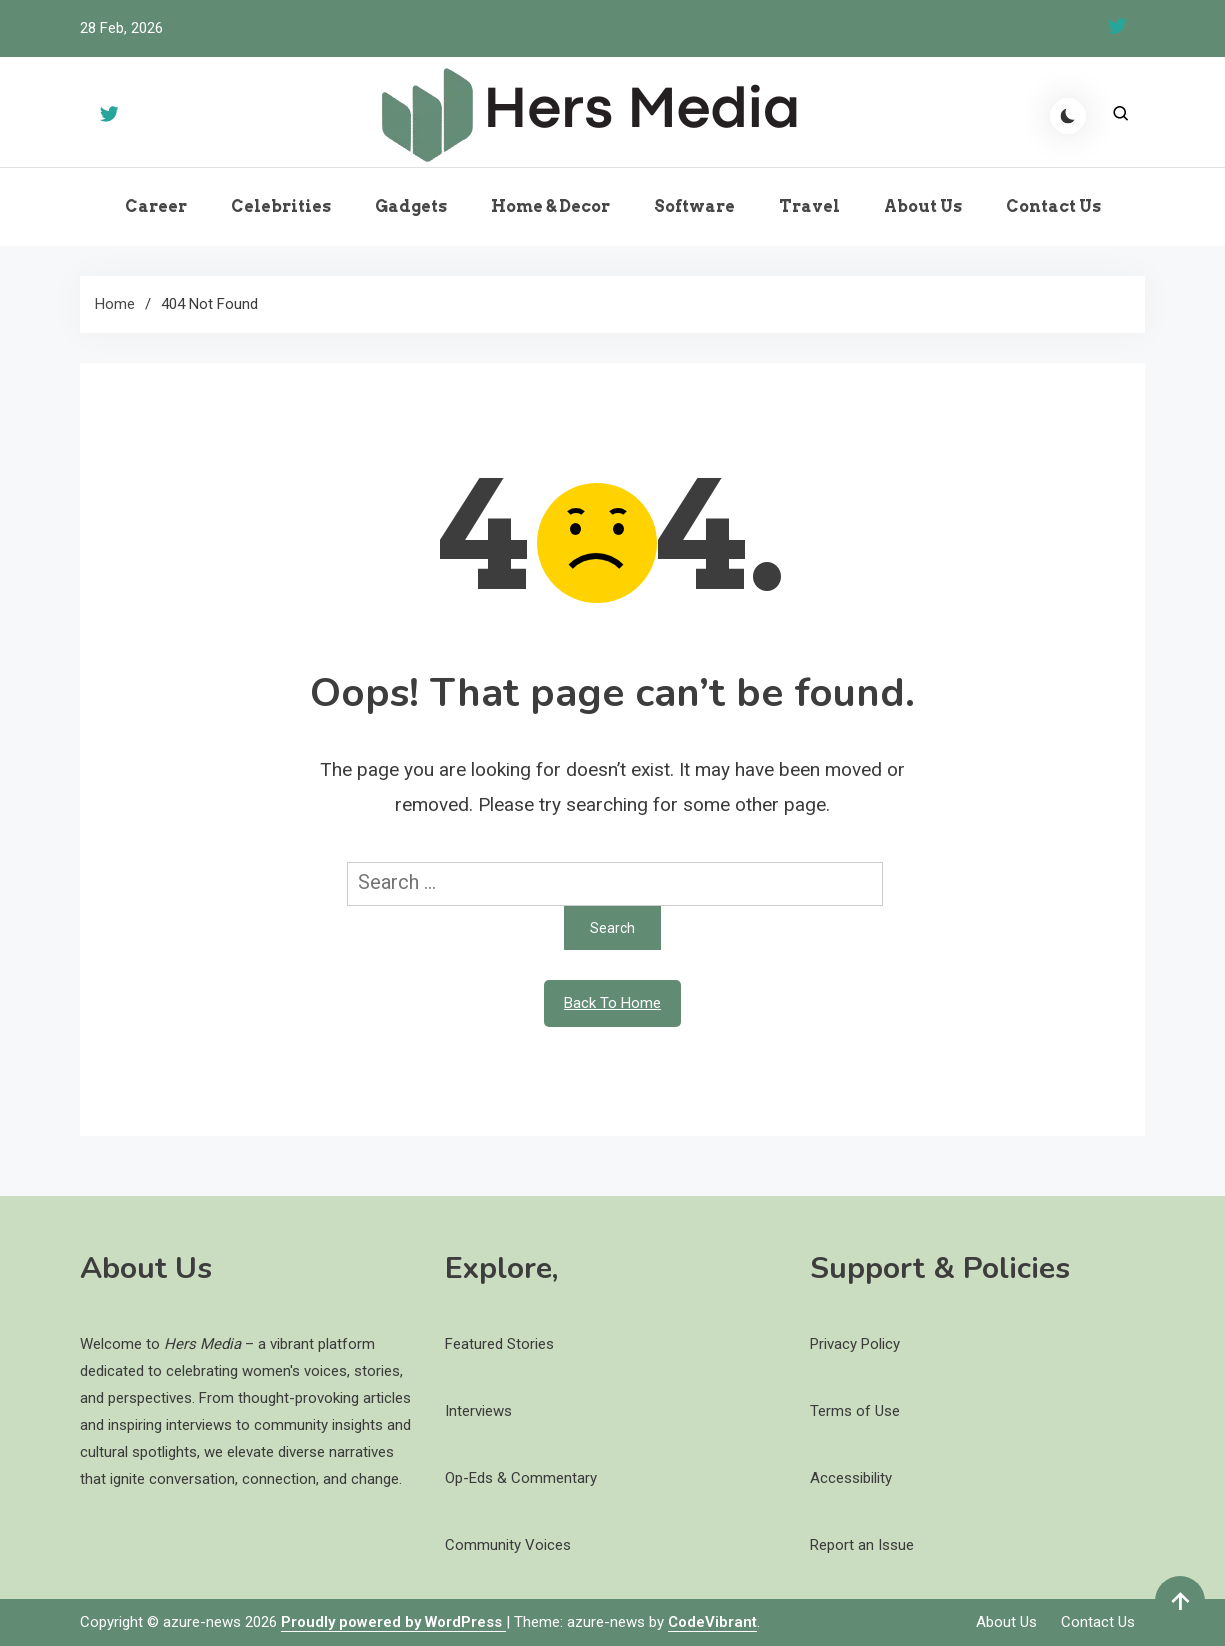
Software (694, 206)
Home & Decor (550, 206)
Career (156, 206)
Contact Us (1053, 206)
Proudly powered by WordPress (393, 1622)
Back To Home (612, 1003)
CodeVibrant (712, 1622)
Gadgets (411, 206)
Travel (809, 206)
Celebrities (281, 206)
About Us (923, 206)
